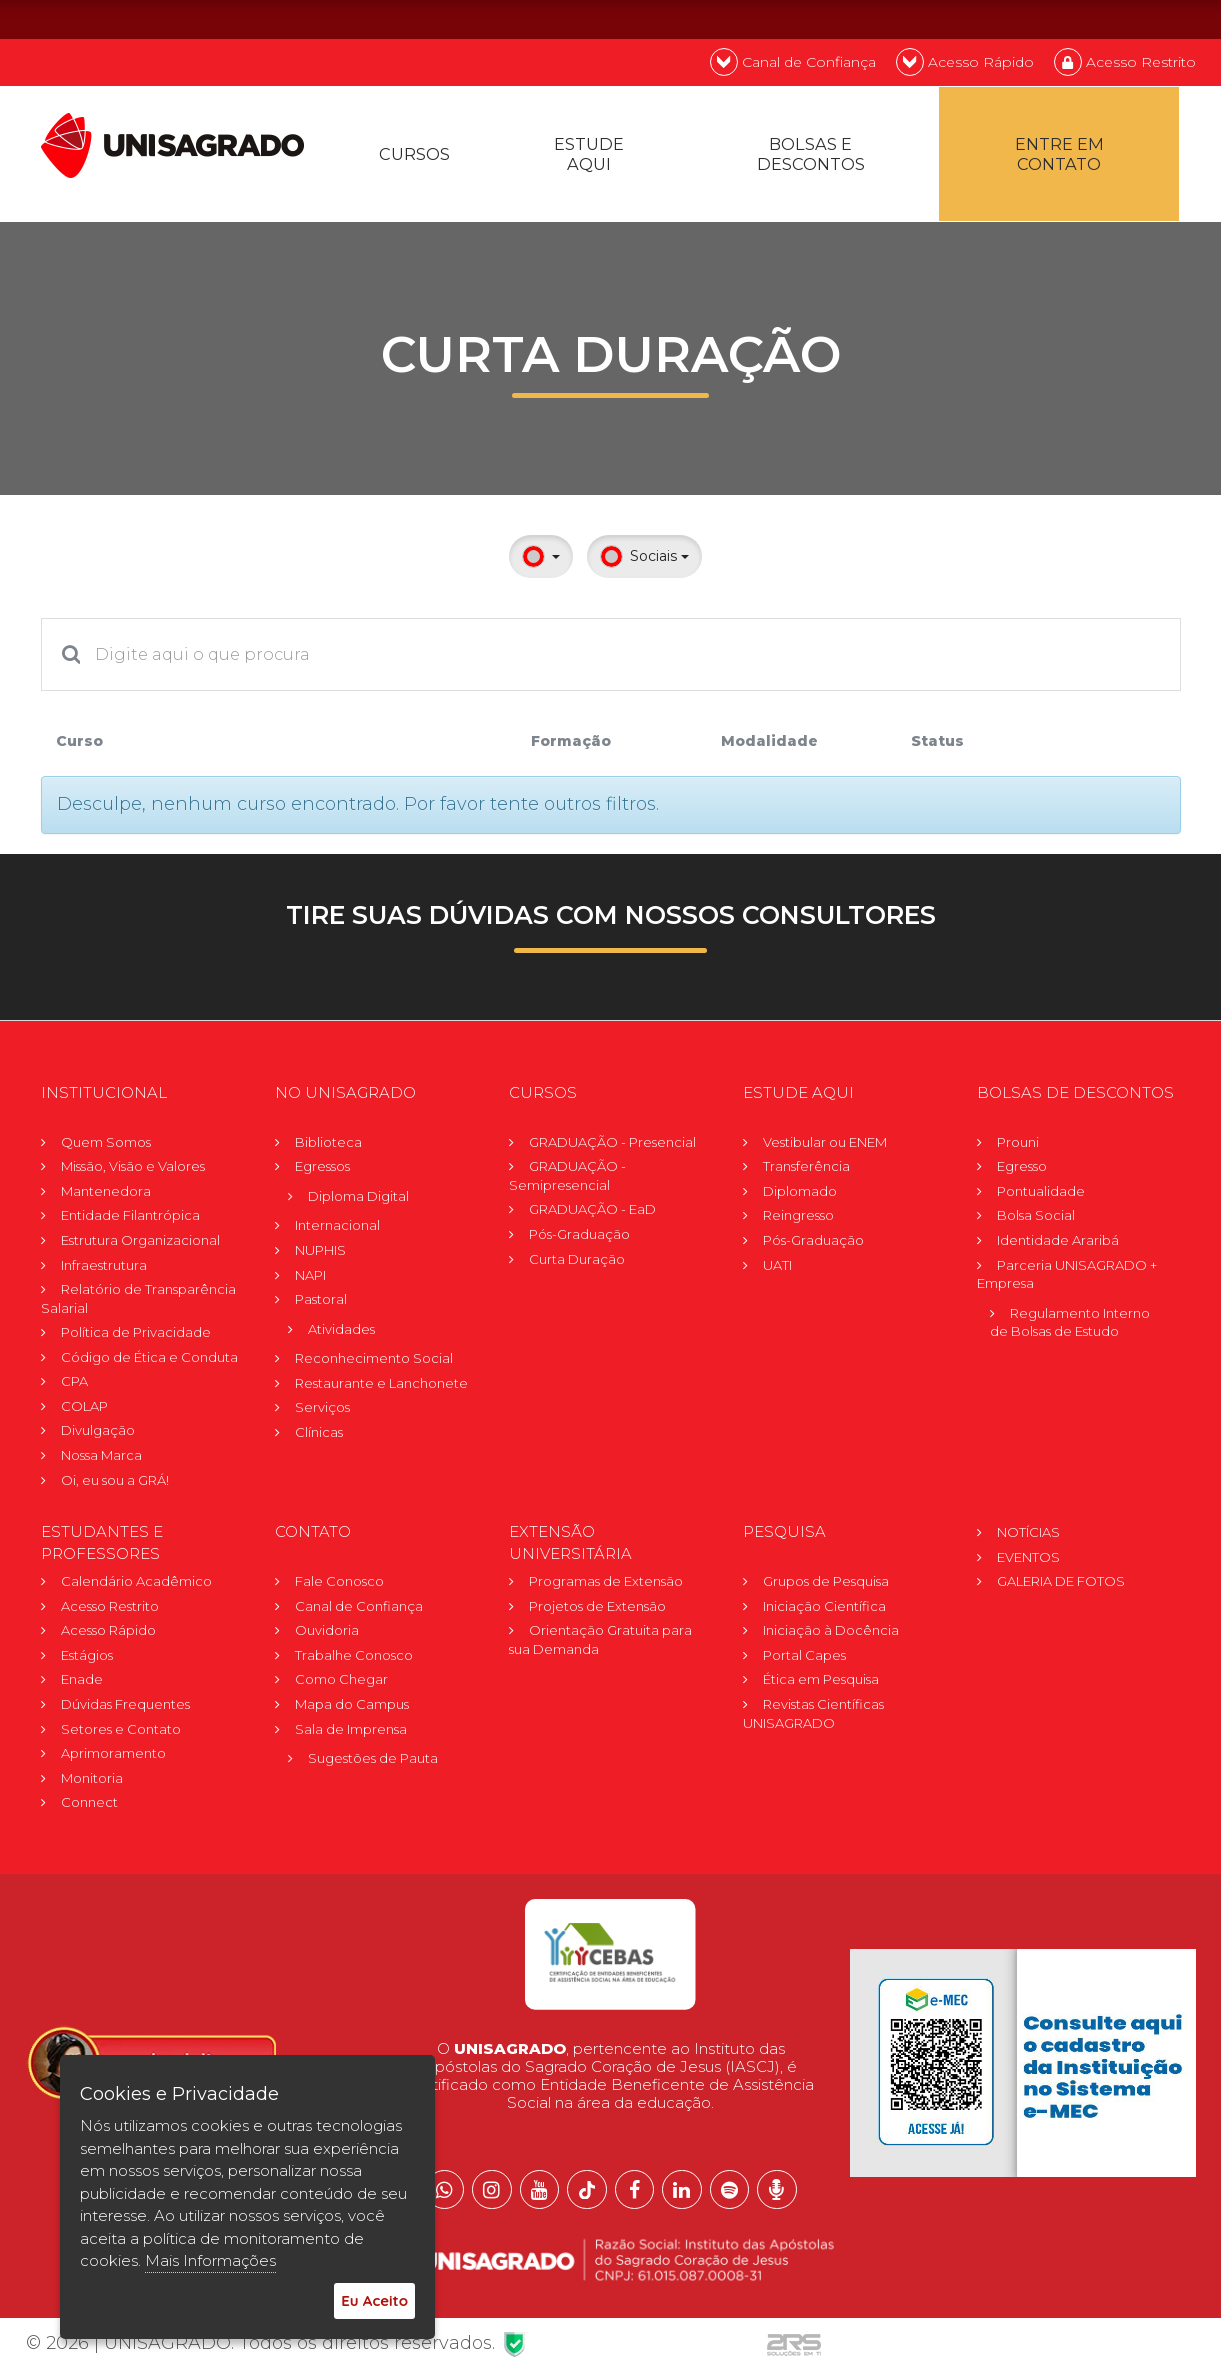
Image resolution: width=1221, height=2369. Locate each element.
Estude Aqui (591, 157)
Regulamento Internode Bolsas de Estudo (1070, 1328)
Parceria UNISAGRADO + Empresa (1067, 1280)
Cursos (416, 157)
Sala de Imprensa (351, 1735)
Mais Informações (210, 2260)
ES (1170, 18)
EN (1117, 18)
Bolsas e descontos (813, 157)
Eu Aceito (374, 2300)
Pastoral (321, 1305)
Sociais (644, 562)
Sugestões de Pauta (373, 1764)
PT (1064, 18)
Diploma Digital (358, 1202)
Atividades (341, 1335)
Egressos (322, 1172)
